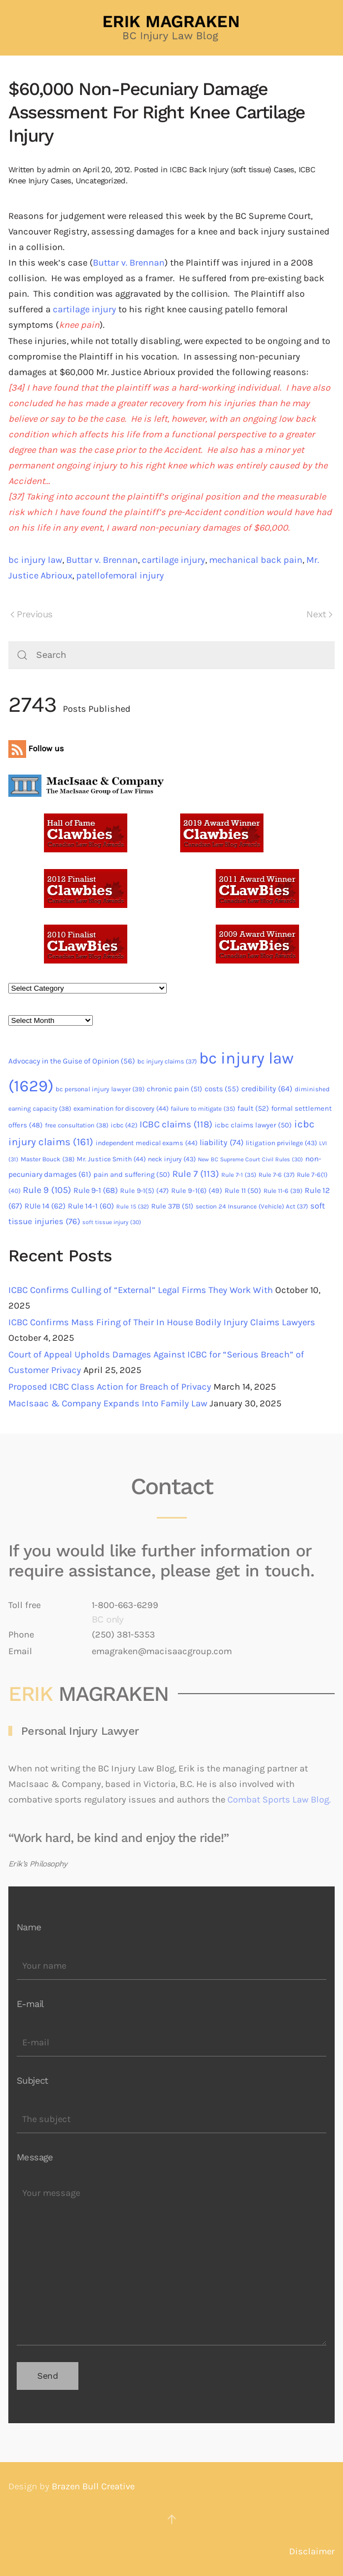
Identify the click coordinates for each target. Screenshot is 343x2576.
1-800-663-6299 (125, 1605)
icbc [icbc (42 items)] (124, 1125)
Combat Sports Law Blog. (279, 1799)
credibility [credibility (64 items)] (266, 1089)
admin (58, 169)
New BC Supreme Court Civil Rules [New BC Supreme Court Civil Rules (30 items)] (250, 1159)
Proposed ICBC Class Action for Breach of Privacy (109, 1386)
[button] (172, 2519)
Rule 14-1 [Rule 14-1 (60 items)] (91, 1206)
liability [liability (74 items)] (221, 1142)
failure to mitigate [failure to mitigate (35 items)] (203, 1108)
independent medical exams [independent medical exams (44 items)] (146, 1143)
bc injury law (35, 560)
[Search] (171, 655)
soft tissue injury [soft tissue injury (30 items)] (111, 1222)
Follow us (36, 748)
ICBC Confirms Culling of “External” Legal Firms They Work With (140, 1290)
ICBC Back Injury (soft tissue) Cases (232, 169)
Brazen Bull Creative (93, 2486)
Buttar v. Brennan (129, 262)
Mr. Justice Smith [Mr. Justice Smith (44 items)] (111, 1159)
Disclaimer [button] (312, 2551)
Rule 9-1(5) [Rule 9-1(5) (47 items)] (144, 1190)
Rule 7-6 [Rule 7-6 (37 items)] (277, 1175)
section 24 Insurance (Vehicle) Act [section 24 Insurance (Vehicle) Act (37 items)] (252, 1206)
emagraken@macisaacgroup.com (162, 1651)
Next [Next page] (319, 614)
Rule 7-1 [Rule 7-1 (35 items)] (238, 1175)
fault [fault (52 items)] (253, 1108)
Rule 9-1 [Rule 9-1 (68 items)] (95, 1190)
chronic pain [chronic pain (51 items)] (174, 1089)
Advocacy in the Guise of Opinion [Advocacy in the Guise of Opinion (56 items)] (71, 1061)
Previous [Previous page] (31, 614)
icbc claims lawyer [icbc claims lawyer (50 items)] (253, 1125)
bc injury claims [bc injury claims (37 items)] (167, 1061)
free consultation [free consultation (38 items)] (76, 1125)
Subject (32, 2080)
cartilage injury (84, 309)
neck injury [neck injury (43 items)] (172, 1159)
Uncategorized (101, 180)
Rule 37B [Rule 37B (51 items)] (172, 1206)
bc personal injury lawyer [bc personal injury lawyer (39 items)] (100, 1089)
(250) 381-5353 (123, 1634)
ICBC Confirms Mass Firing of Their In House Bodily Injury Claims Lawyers (161, 1322)
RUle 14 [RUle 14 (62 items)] (45, 1206)
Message (35, 2157)
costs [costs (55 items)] (222, 1089)
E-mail (30, 2004)
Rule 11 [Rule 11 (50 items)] (243, 1190)
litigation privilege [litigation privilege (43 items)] (281, 1143)
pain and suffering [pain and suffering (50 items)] (131, 1174)
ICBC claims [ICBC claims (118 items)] (176, 1124)
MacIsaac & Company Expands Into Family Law (107, 1403)
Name (29, 1927)
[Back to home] (171, 28)
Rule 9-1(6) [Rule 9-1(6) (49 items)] (196, 1190)
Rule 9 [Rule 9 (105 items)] (47, 1190)
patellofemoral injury (120, 575)
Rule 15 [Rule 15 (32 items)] (132, 1206)
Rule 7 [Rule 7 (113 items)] (195, 1174)
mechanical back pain (255, 560)
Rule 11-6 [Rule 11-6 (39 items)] (283, 1191)
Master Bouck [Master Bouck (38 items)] (47, 1159)
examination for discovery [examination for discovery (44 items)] (120, 1108)
